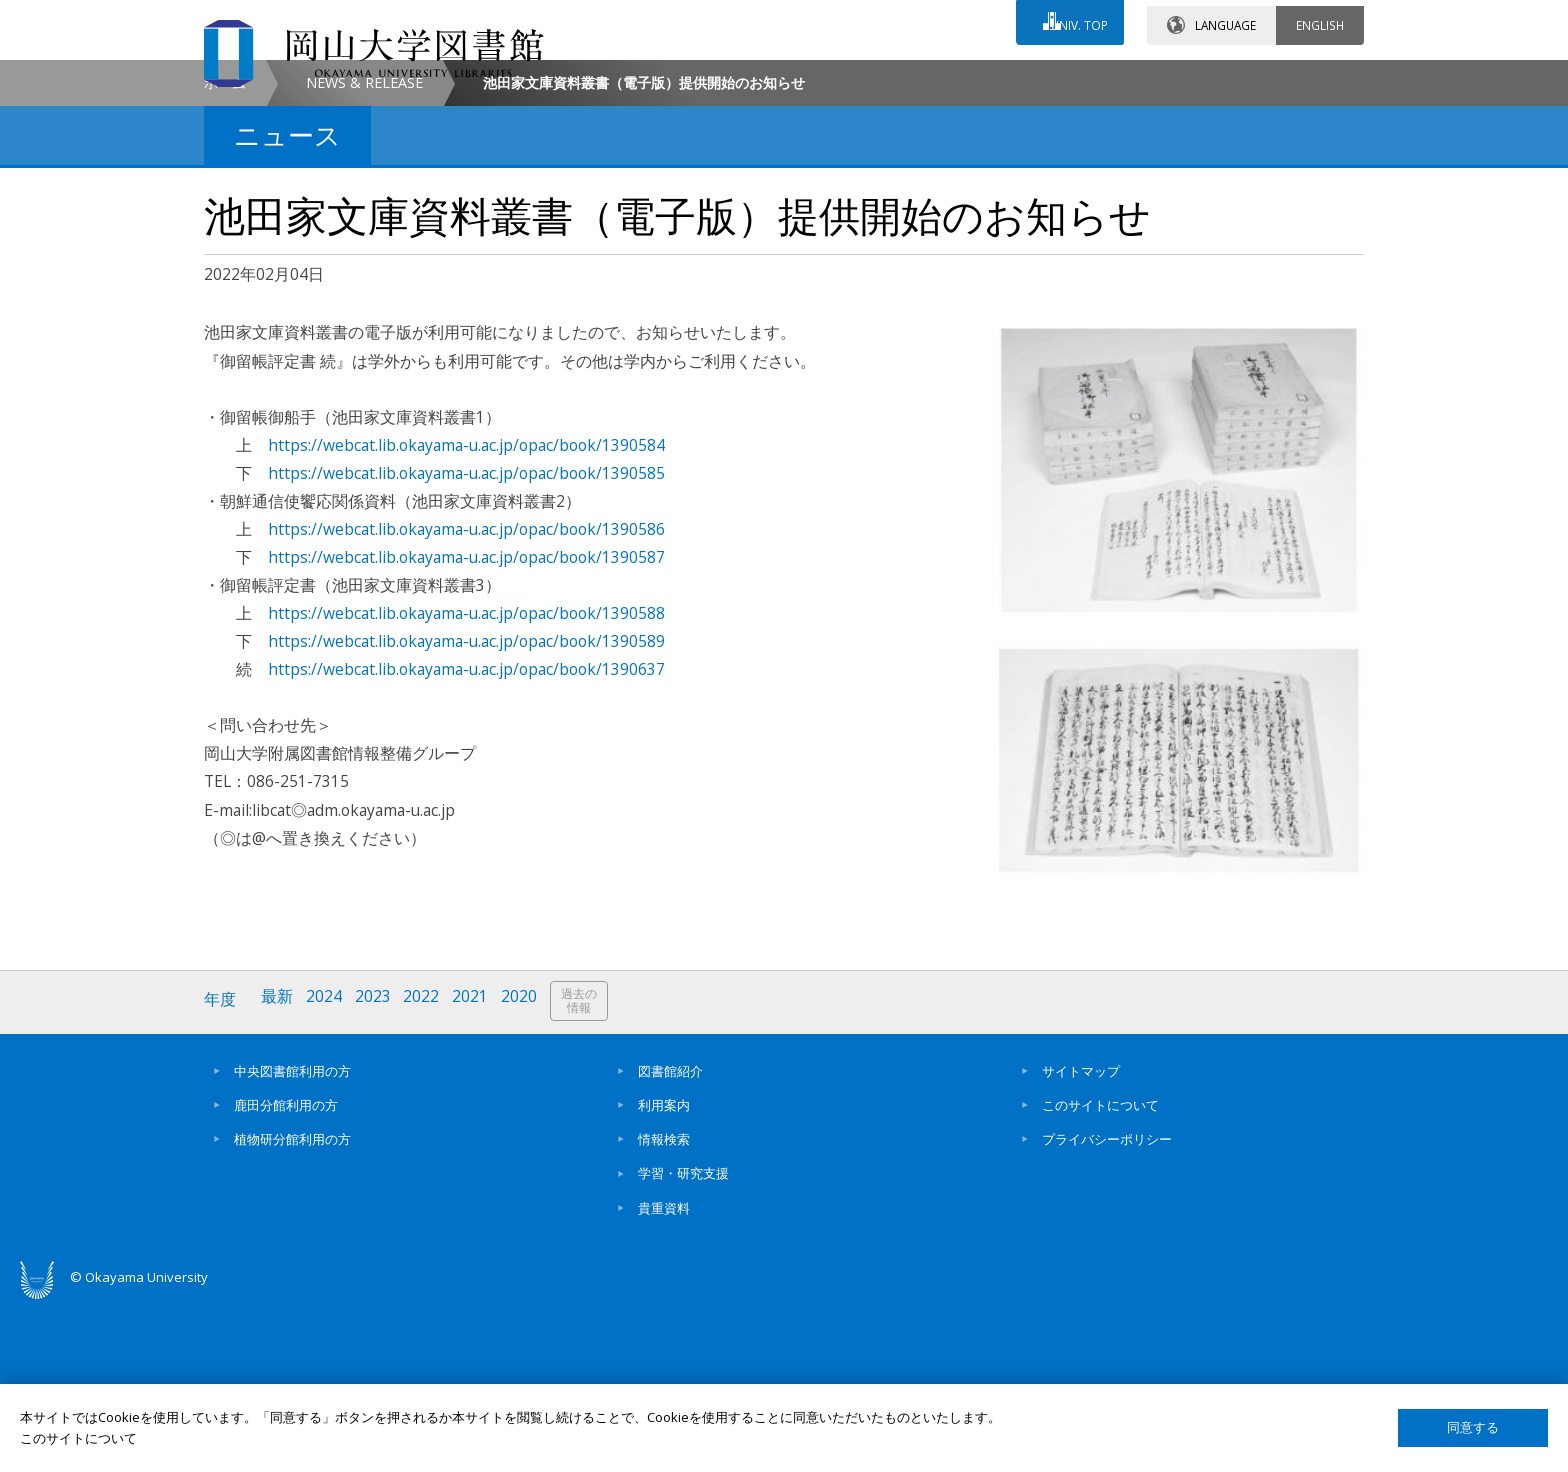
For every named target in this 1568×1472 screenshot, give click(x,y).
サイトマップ (1081, 1238)
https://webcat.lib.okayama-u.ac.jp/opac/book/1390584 (466, 616)
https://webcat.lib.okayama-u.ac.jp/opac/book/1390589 (466, 812)
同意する (1473, 1427)
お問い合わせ (838, 77)
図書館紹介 (670, 1238)
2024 (327, 1170)
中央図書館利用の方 (292, 1238)
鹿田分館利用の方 (286, 1273)
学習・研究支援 (683, 1341)
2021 (477, 1170)
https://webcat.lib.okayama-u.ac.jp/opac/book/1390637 (466, 840)
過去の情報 (588, 1171)
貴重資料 (664, 1376)
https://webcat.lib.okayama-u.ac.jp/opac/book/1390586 (466, 700)
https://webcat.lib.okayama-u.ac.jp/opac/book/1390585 (466, 644)
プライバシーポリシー (1107, 1307)
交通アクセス (1015, 77)
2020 (527, 1170)
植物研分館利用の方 (292, 1307)
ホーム (225, 253)
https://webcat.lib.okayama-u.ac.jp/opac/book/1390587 (466, 728)
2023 (377, 1170)
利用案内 (664, 1273)
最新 (279, 1170)
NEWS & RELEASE (364, 253)
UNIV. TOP (1075, 19)
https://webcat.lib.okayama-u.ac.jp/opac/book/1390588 (466, 784)
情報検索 (664, 1307)
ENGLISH (1320, 19)
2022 (427, 1170)
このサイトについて (1100, 1273)
